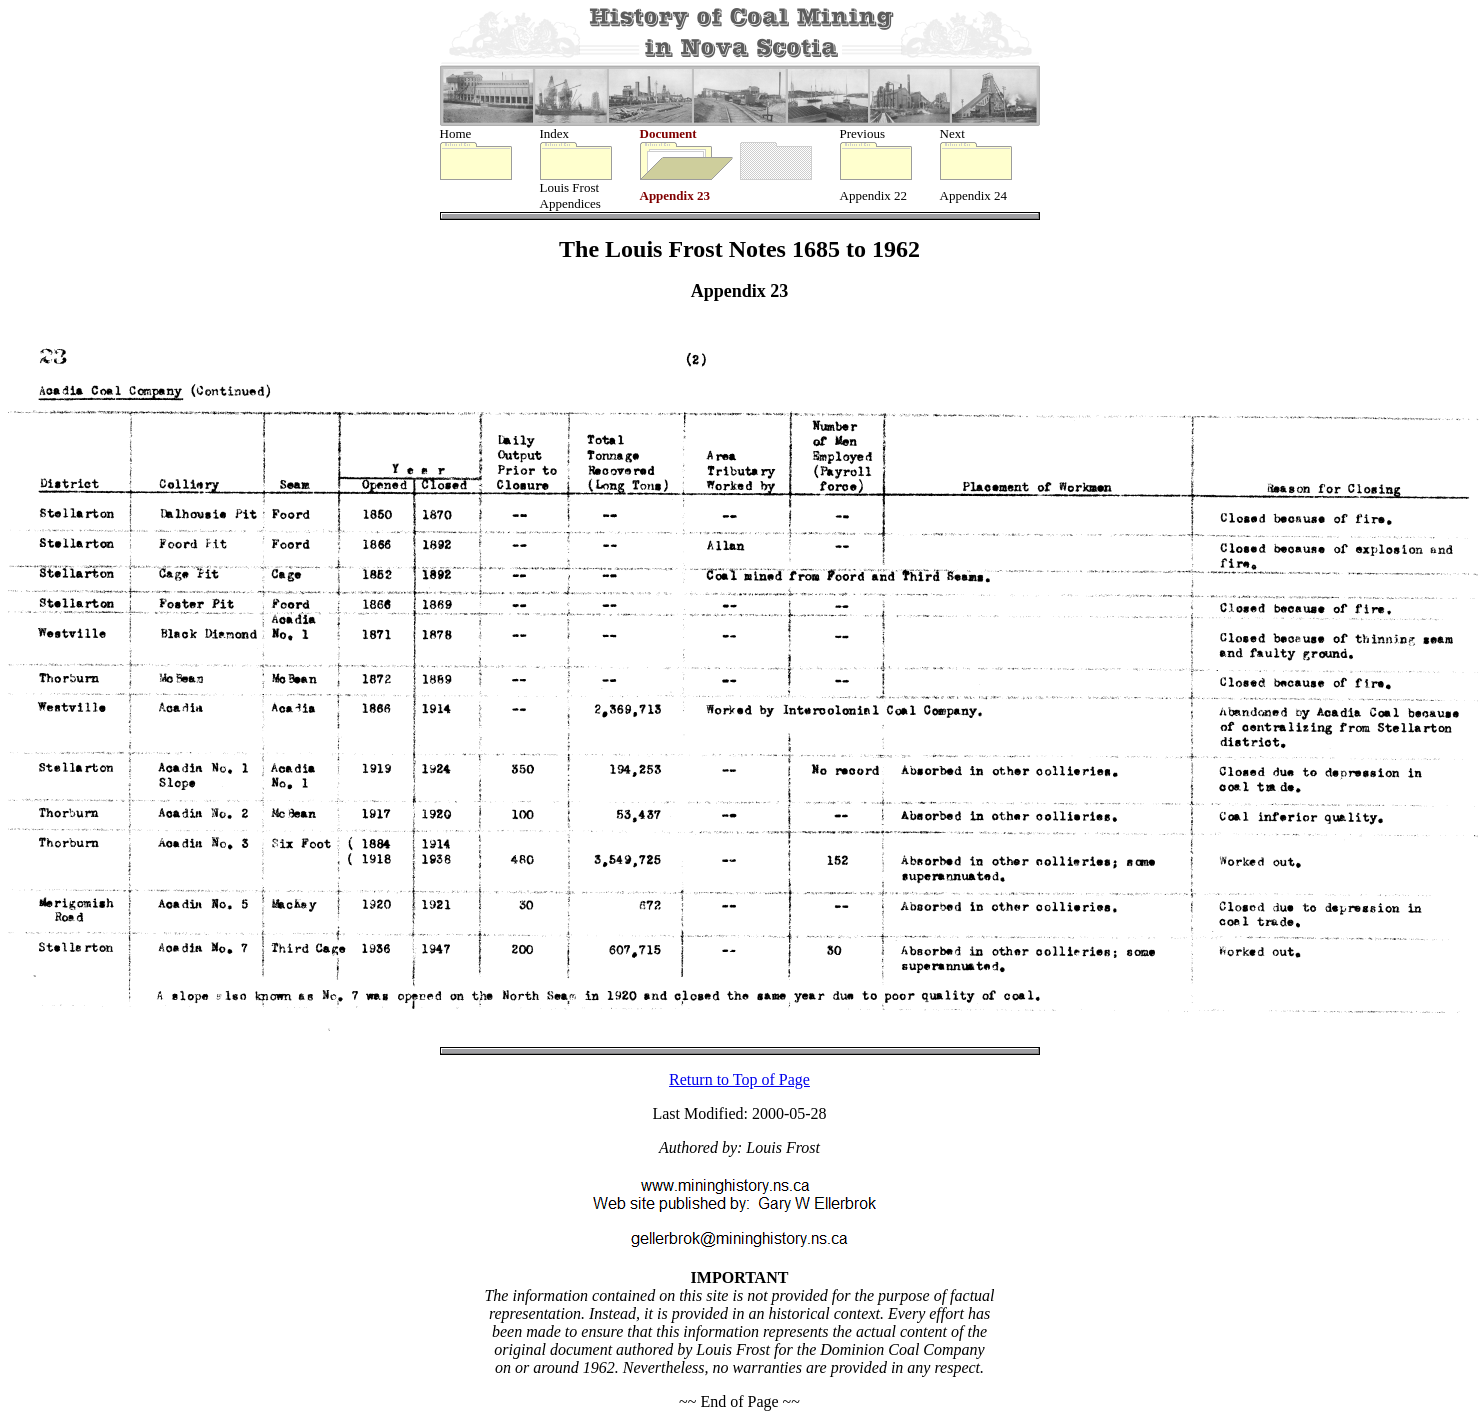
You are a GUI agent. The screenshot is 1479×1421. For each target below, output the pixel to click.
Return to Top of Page (739, 1081)
